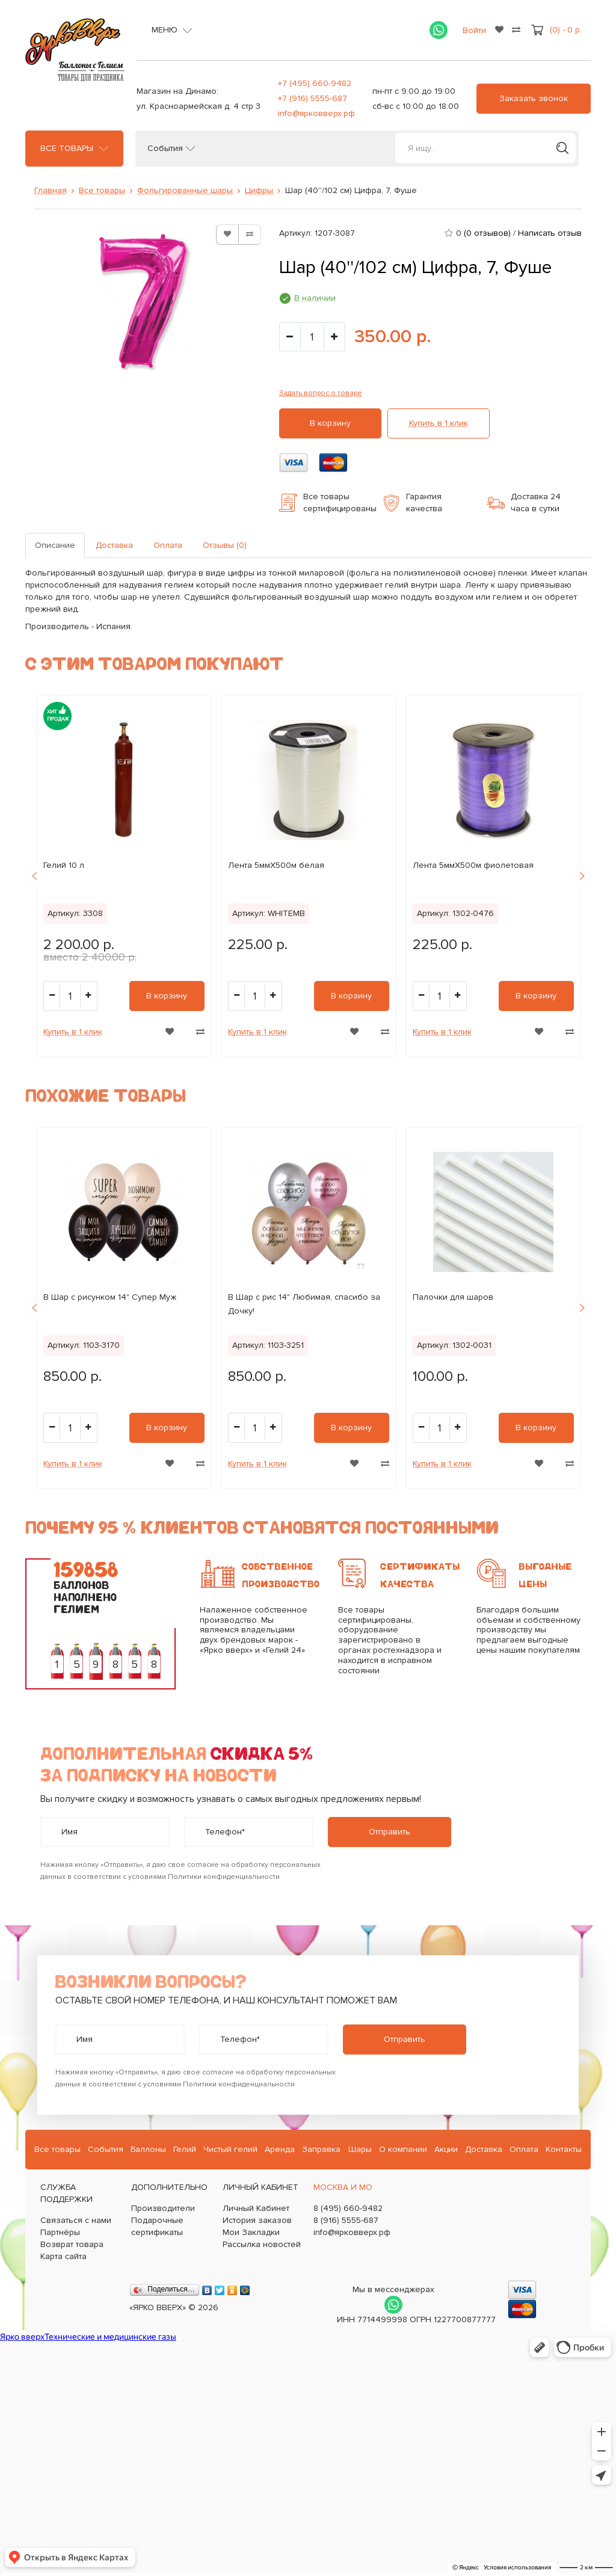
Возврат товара (71, 2244)
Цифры (259, 190)
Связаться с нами (75, 2220)
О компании (403, 2149)
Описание (55, 545)
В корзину (330, 423)
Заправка (321, 2149)
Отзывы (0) (225, 545)
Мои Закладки (251, 2232)
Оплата (167, 545)
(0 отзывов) (487, 233)
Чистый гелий (230, 2149)
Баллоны (148, 2149)
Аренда (280, 2149)
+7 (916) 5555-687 (312, 98)
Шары (360, 2149)
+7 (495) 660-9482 (314, 83)
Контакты (564, 2149)
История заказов (257, 2220)
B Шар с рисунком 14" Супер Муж (109, 1297)
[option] (124, 876)
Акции (446, 2149)
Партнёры (60, 2232)
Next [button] (582, 876)
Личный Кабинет (256, 2208)
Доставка (114, 545)
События (165, 148)
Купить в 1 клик (438, 423)
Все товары (66, 148)
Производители (163, 2208)
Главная (50, 190)
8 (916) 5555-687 (345, 2220)
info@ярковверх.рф (316, 113)
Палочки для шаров (453, 1297)
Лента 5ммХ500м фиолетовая (473, 865)
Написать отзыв (550, 233)
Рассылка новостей (262, 2244)
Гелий (184, 2149)
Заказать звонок (533, 98)
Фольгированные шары (185, 190)
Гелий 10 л (63, 865)
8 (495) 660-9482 (348, 2208)
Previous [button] (34, 876)
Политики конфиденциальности (224, 1876)
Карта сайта (63, 2256)
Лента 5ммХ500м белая (276, 865)
